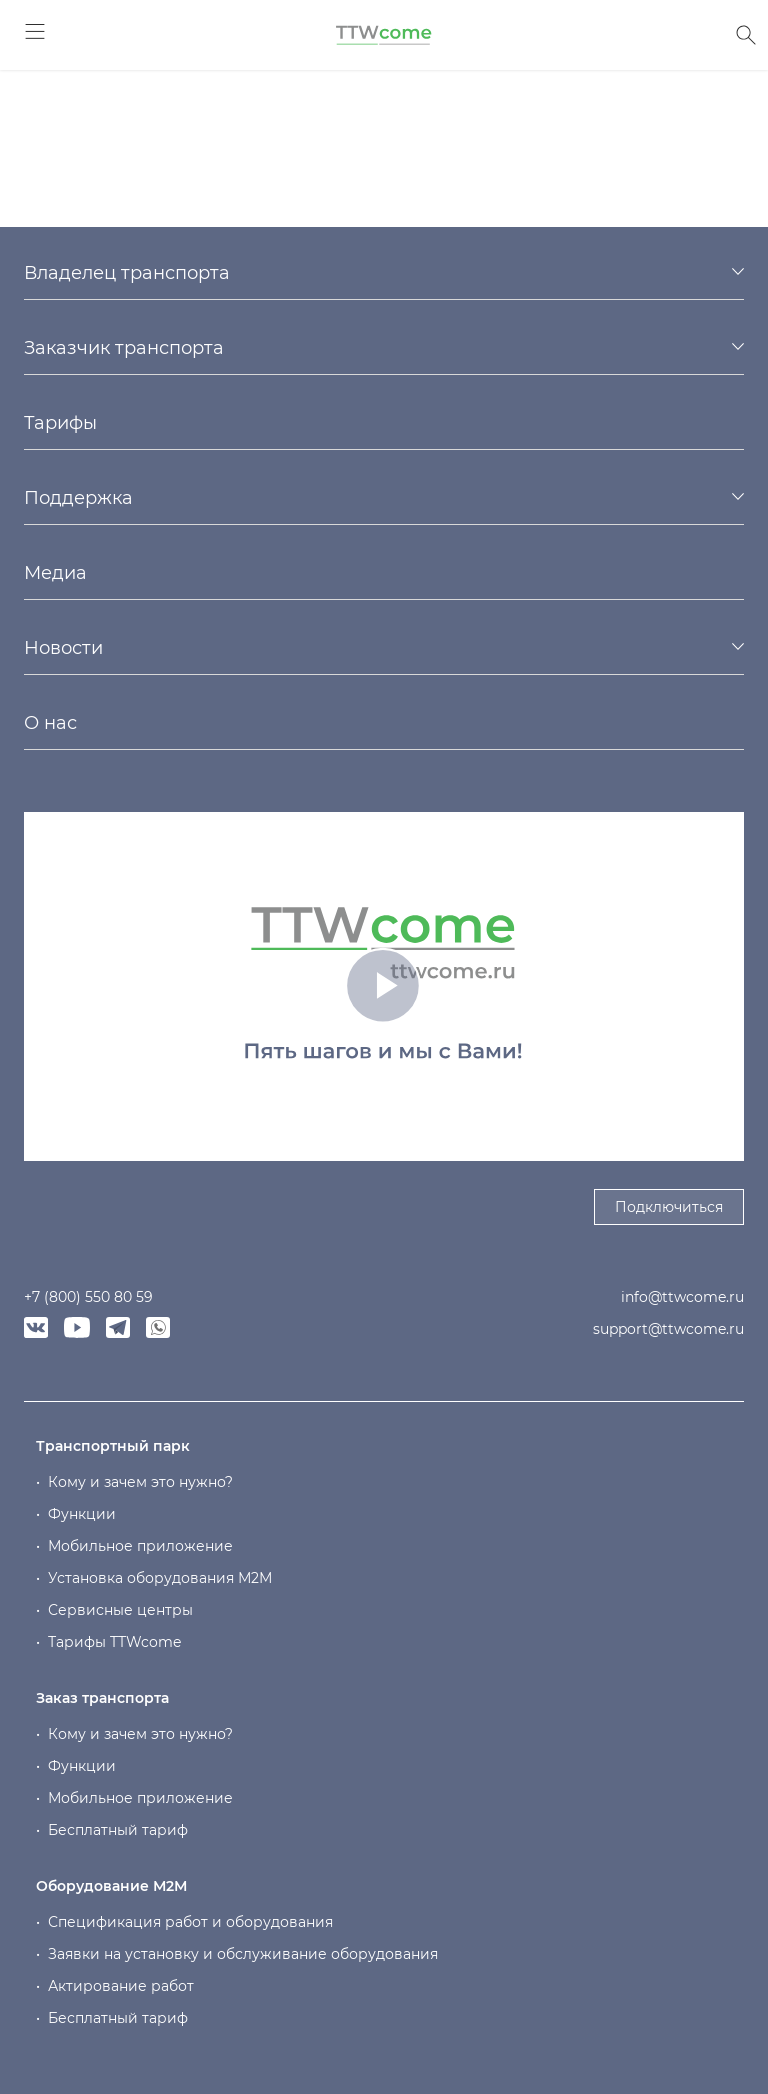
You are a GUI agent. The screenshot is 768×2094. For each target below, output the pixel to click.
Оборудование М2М (111, 1886)
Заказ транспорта (102, 1698)
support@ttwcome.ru (668, 1329)
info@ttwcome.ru (682, 1297)
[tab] (384, 273)
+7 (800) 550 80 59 (88, 1297)
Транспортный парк (113, 1446)
